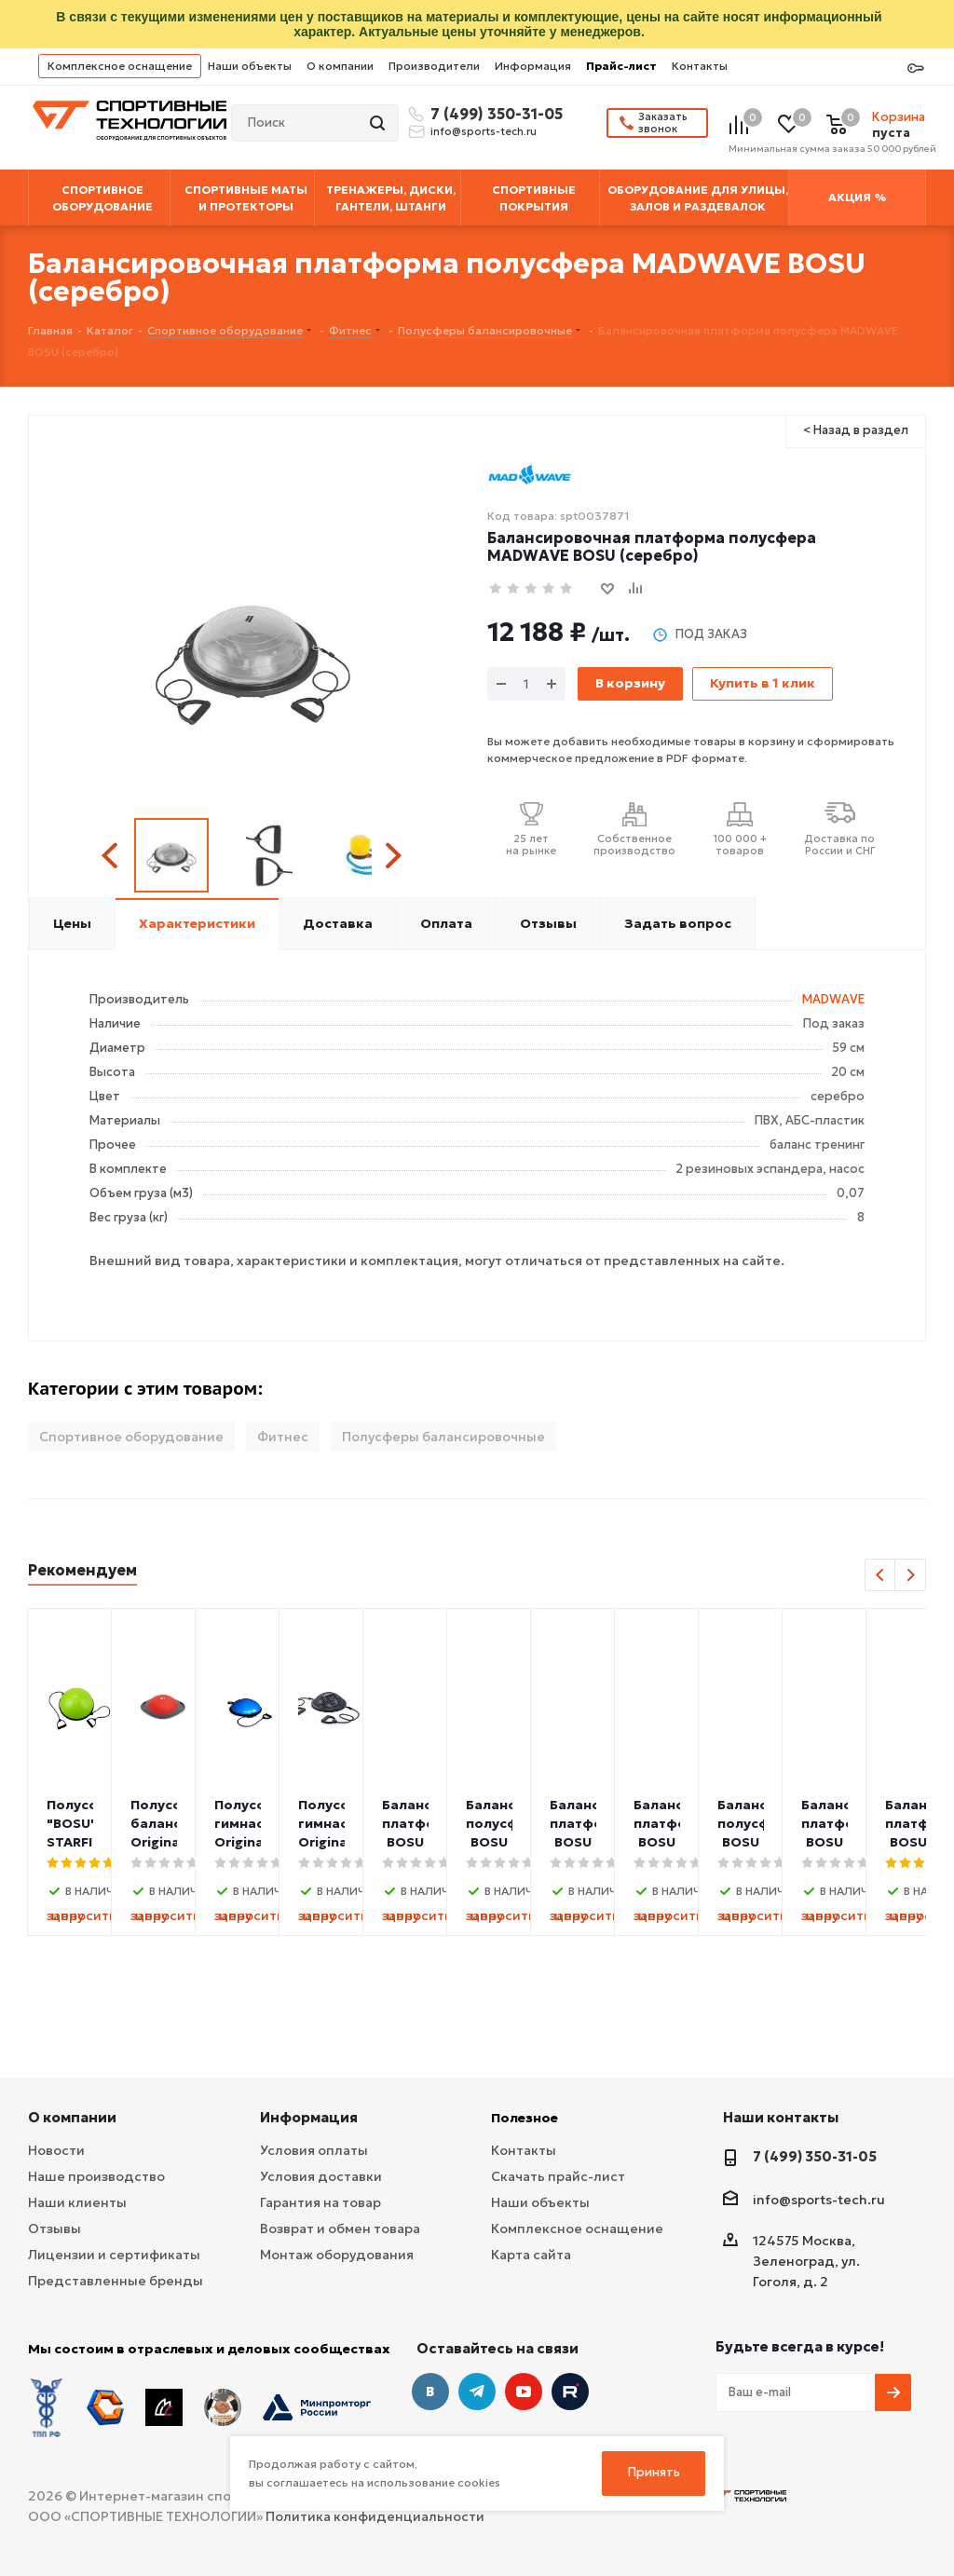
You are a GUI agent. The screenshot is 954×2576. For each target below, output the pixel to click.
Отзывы (54, 2228)
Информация (533, 66)
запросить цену (175, 1915)
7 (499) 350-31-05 (493, 113)
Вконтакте (430, 2391)
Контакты (700, 66)
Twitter (570, 2391)
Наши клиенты (77, 2202)
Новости (56, 2150)
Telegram (477, 2391)
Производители (434, 66)
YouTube (523, 2391)
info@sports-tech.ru (483, 131)
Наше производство (96, 2176)
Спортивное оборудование (131, 1436)
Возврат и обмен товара (340, 2228)
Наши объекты (250, 66)
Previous (112, 855)
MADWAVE (833, 999)
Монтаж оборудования (337, 2254)
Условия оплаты (314, 2150)
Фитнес (282, 1436)
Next (392, 855)
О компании (340, 66)
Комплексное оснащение (120, 66)
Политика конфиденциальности (375, 2516)
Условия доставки (321, 2176)
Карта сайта (531, 2254)
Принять (654, 2472)
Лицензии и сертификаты (114, 2254)
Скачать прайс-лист (558, 2176)
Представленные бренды (115, 2280)
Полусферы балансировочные (443, 1436)
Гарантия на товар (320, 2202)
